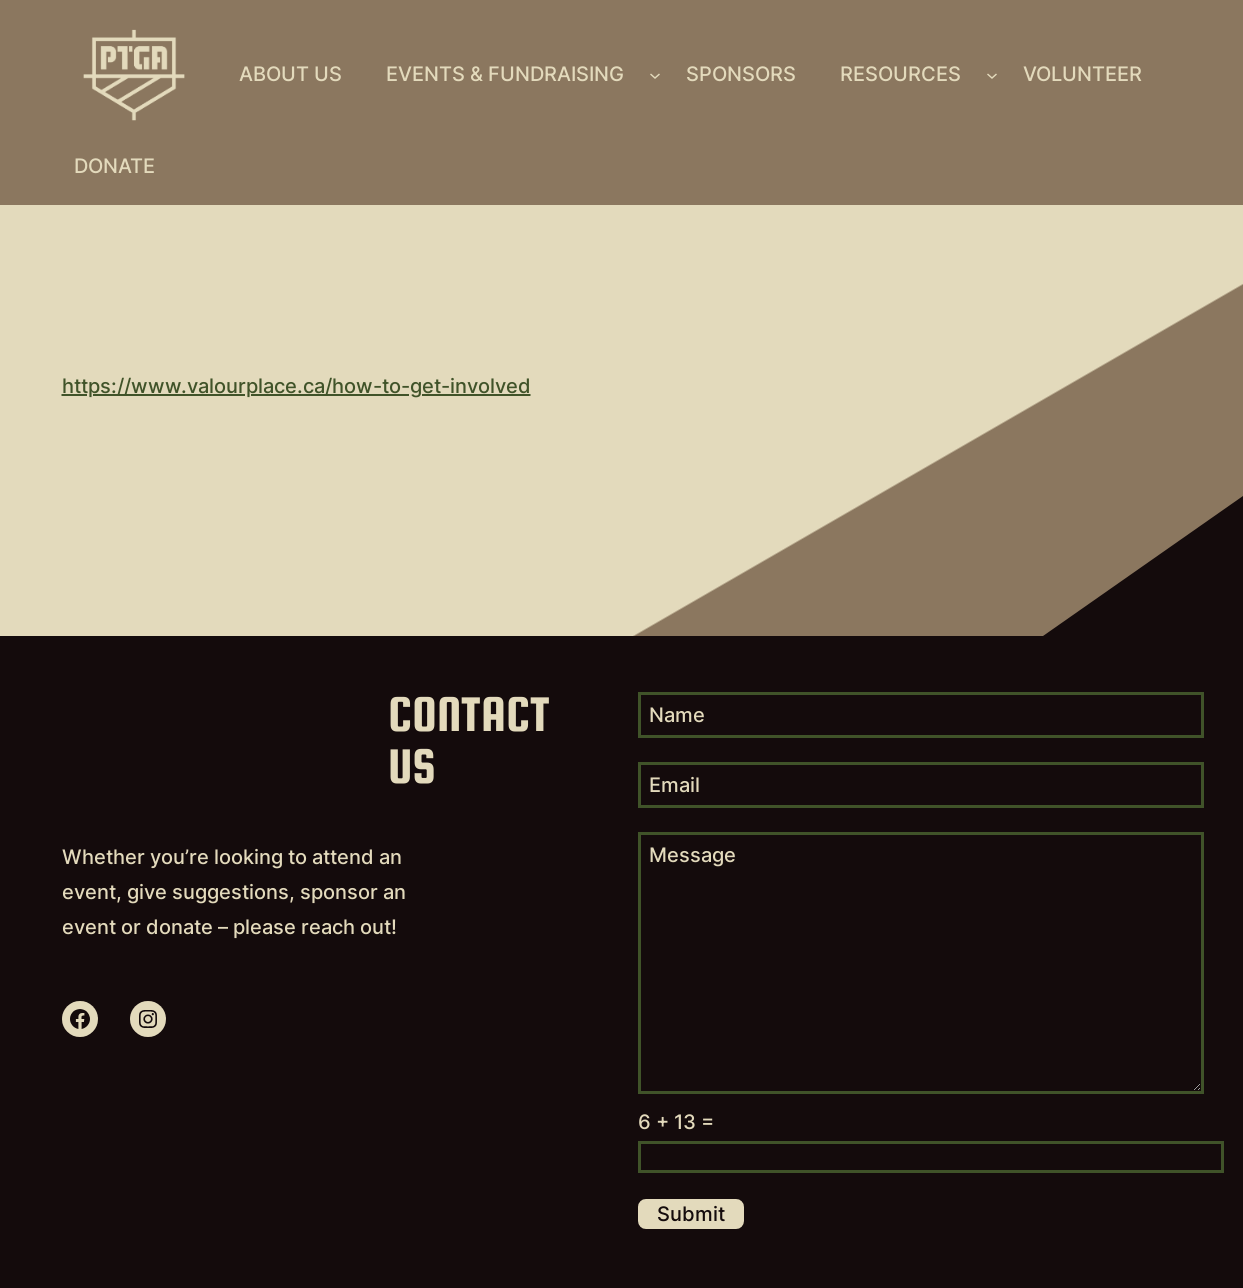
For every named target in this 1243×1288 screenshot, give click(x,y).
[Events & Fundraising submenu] (655, 75)
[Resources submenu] (992, 75)
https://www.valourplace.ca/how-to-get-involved (296, 386)
